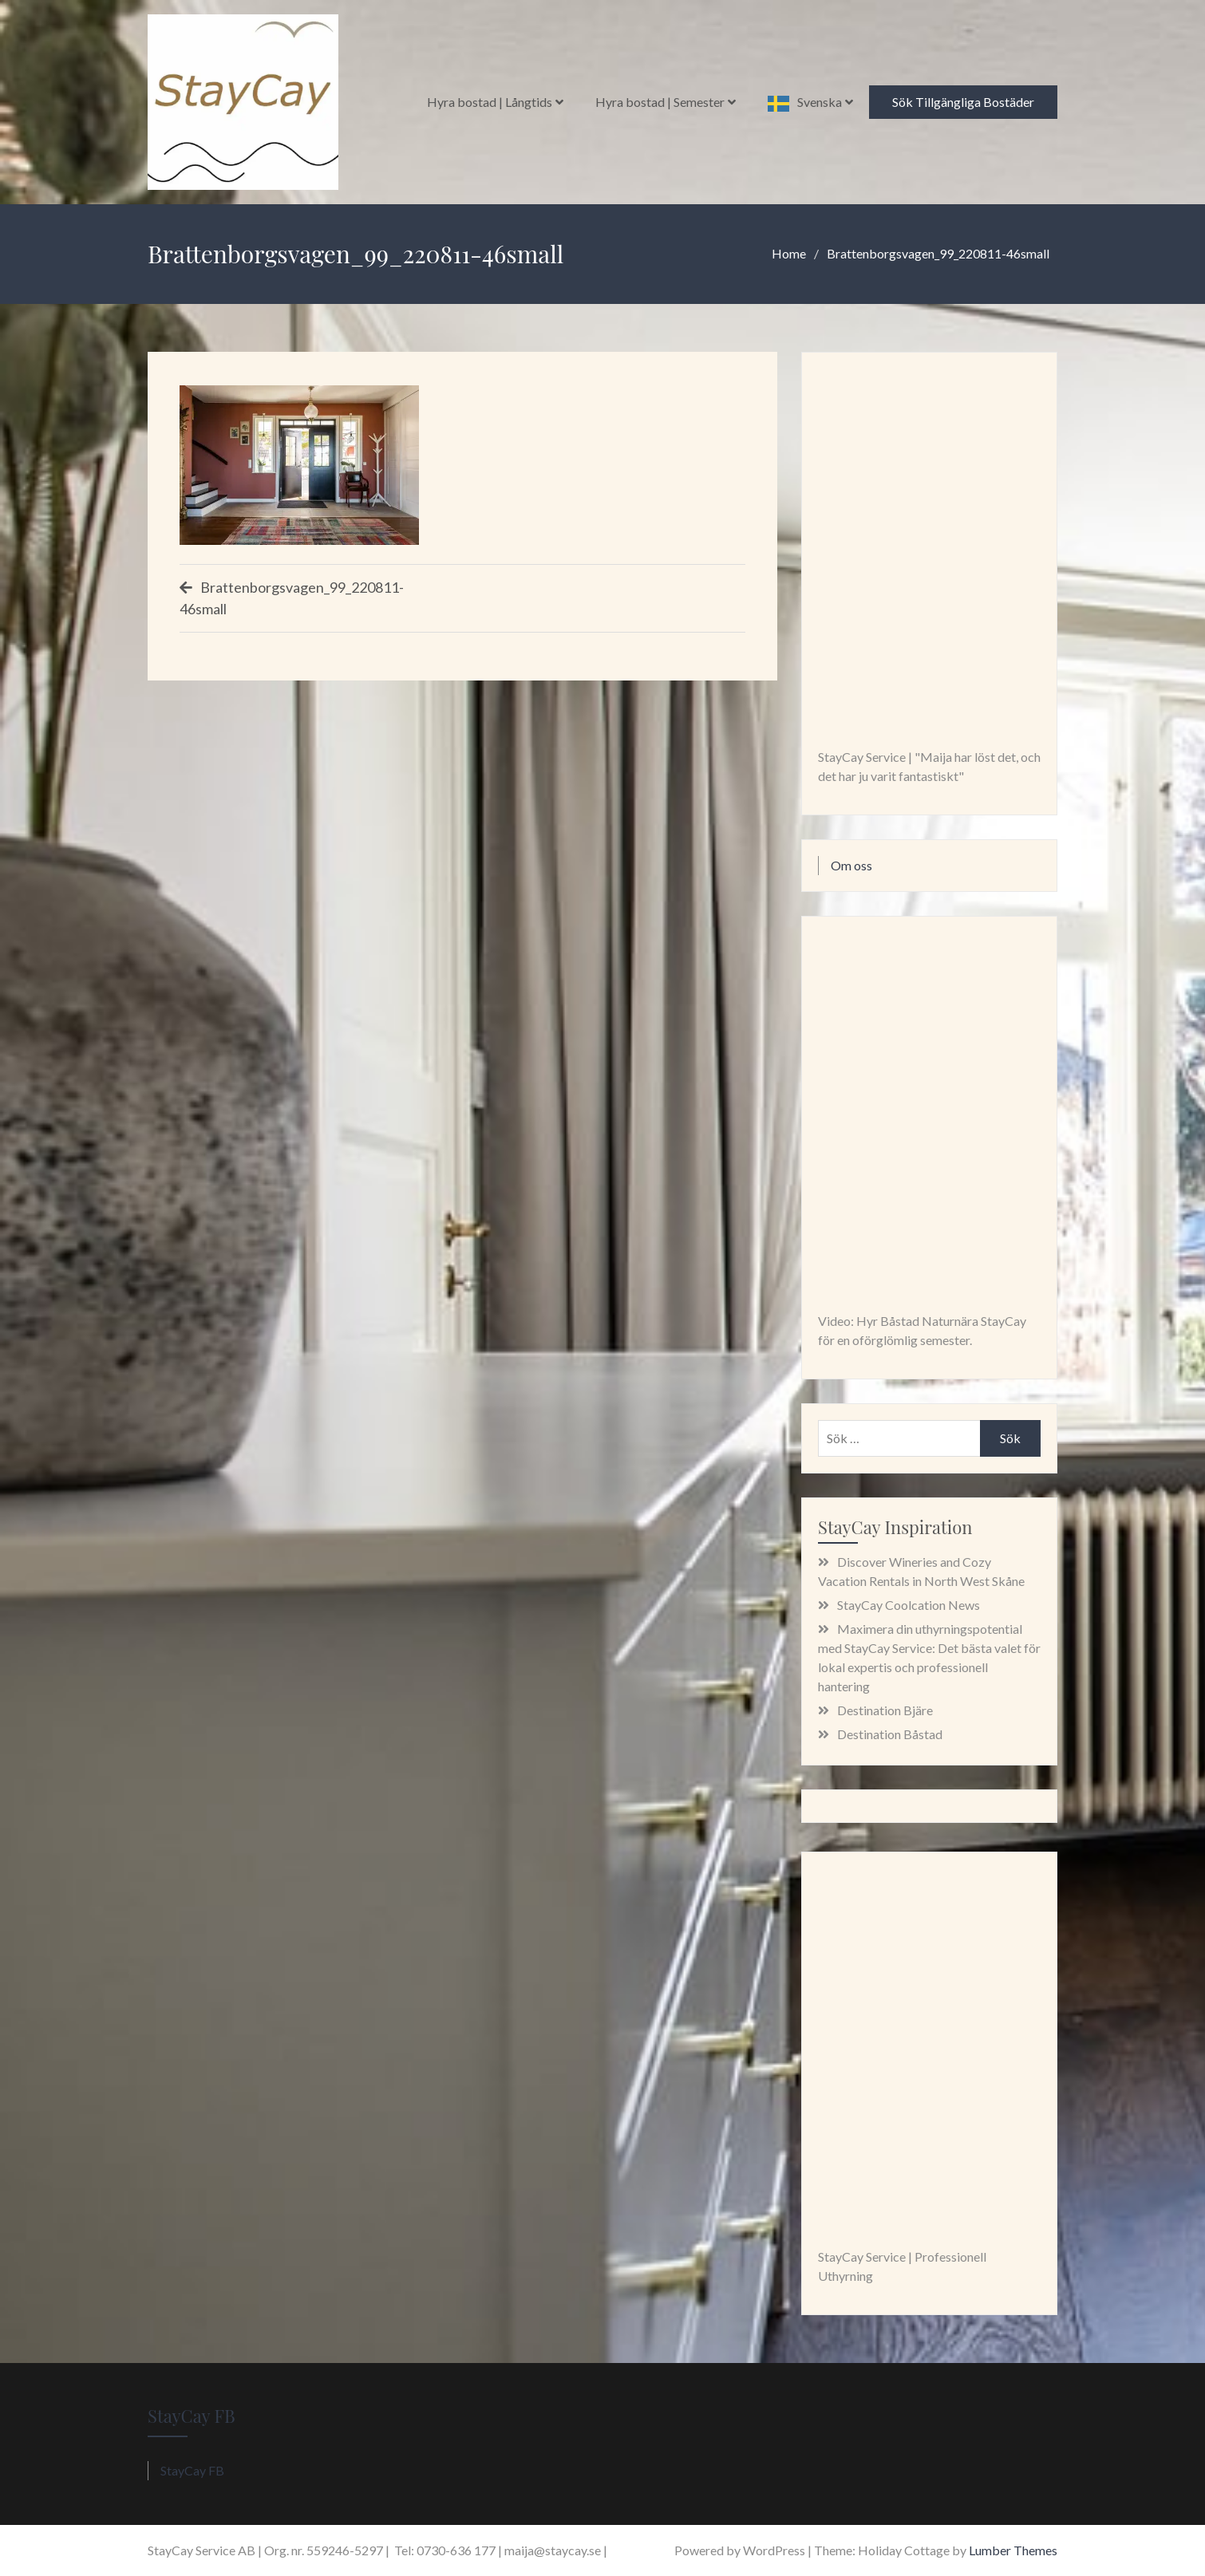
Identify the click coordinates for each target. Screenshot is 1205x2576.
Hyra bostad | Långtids (489, 101)
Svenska (819, 101)
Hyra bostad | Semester (660, 101)
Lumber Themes (1013, 2550)
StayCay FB (191, 2416)
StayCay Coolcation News (908, 1604)
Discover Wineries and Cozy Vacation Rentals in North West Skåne (921, 1571)
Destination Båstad (889, 1734)
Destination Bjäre (885, 1710)
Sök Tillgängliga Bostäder (963, 101)
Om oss (851, 865)
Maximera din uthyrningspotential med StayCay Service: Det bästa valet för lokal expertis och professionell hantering (929, 1657)
